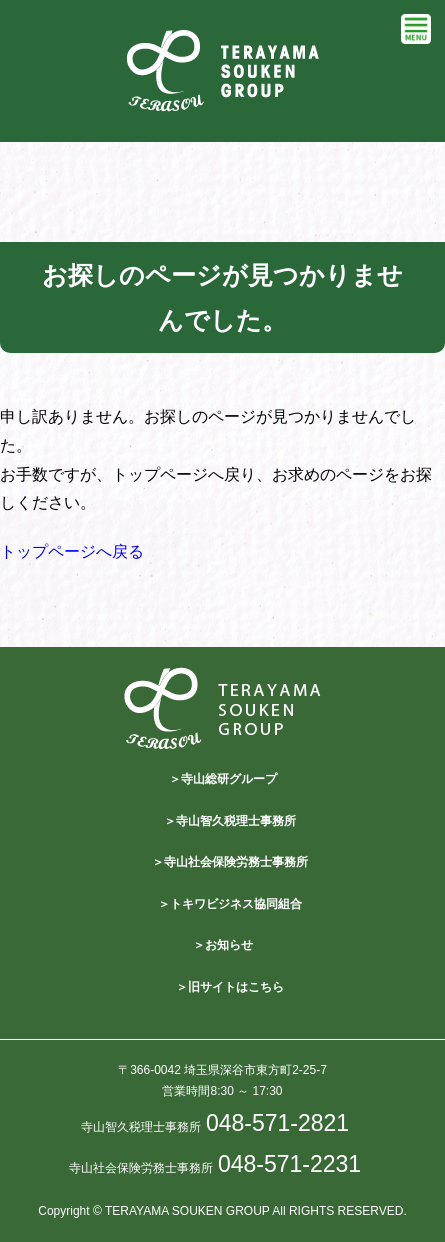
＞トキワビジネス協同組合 (230, 904)
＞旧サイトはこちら (230, 987)
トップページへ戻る (72, 551)
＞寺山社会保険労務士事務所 (230, 862)
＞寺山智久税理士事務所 (230, 821)
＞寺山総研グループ (223, 779)
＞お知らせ (223, 945)
